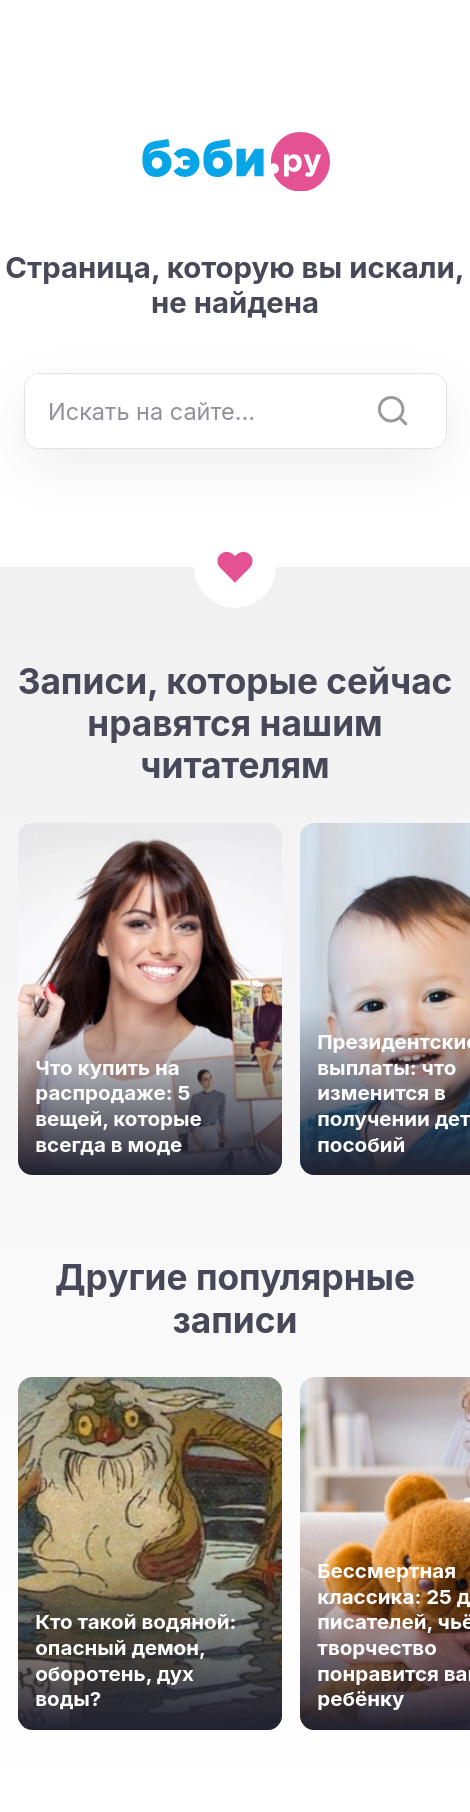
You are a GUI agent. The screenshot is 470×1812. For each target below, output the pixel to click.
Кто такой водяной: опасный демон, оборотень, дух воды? (135, 1660)
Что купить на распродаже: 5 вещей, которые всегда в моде (118, 1106)
